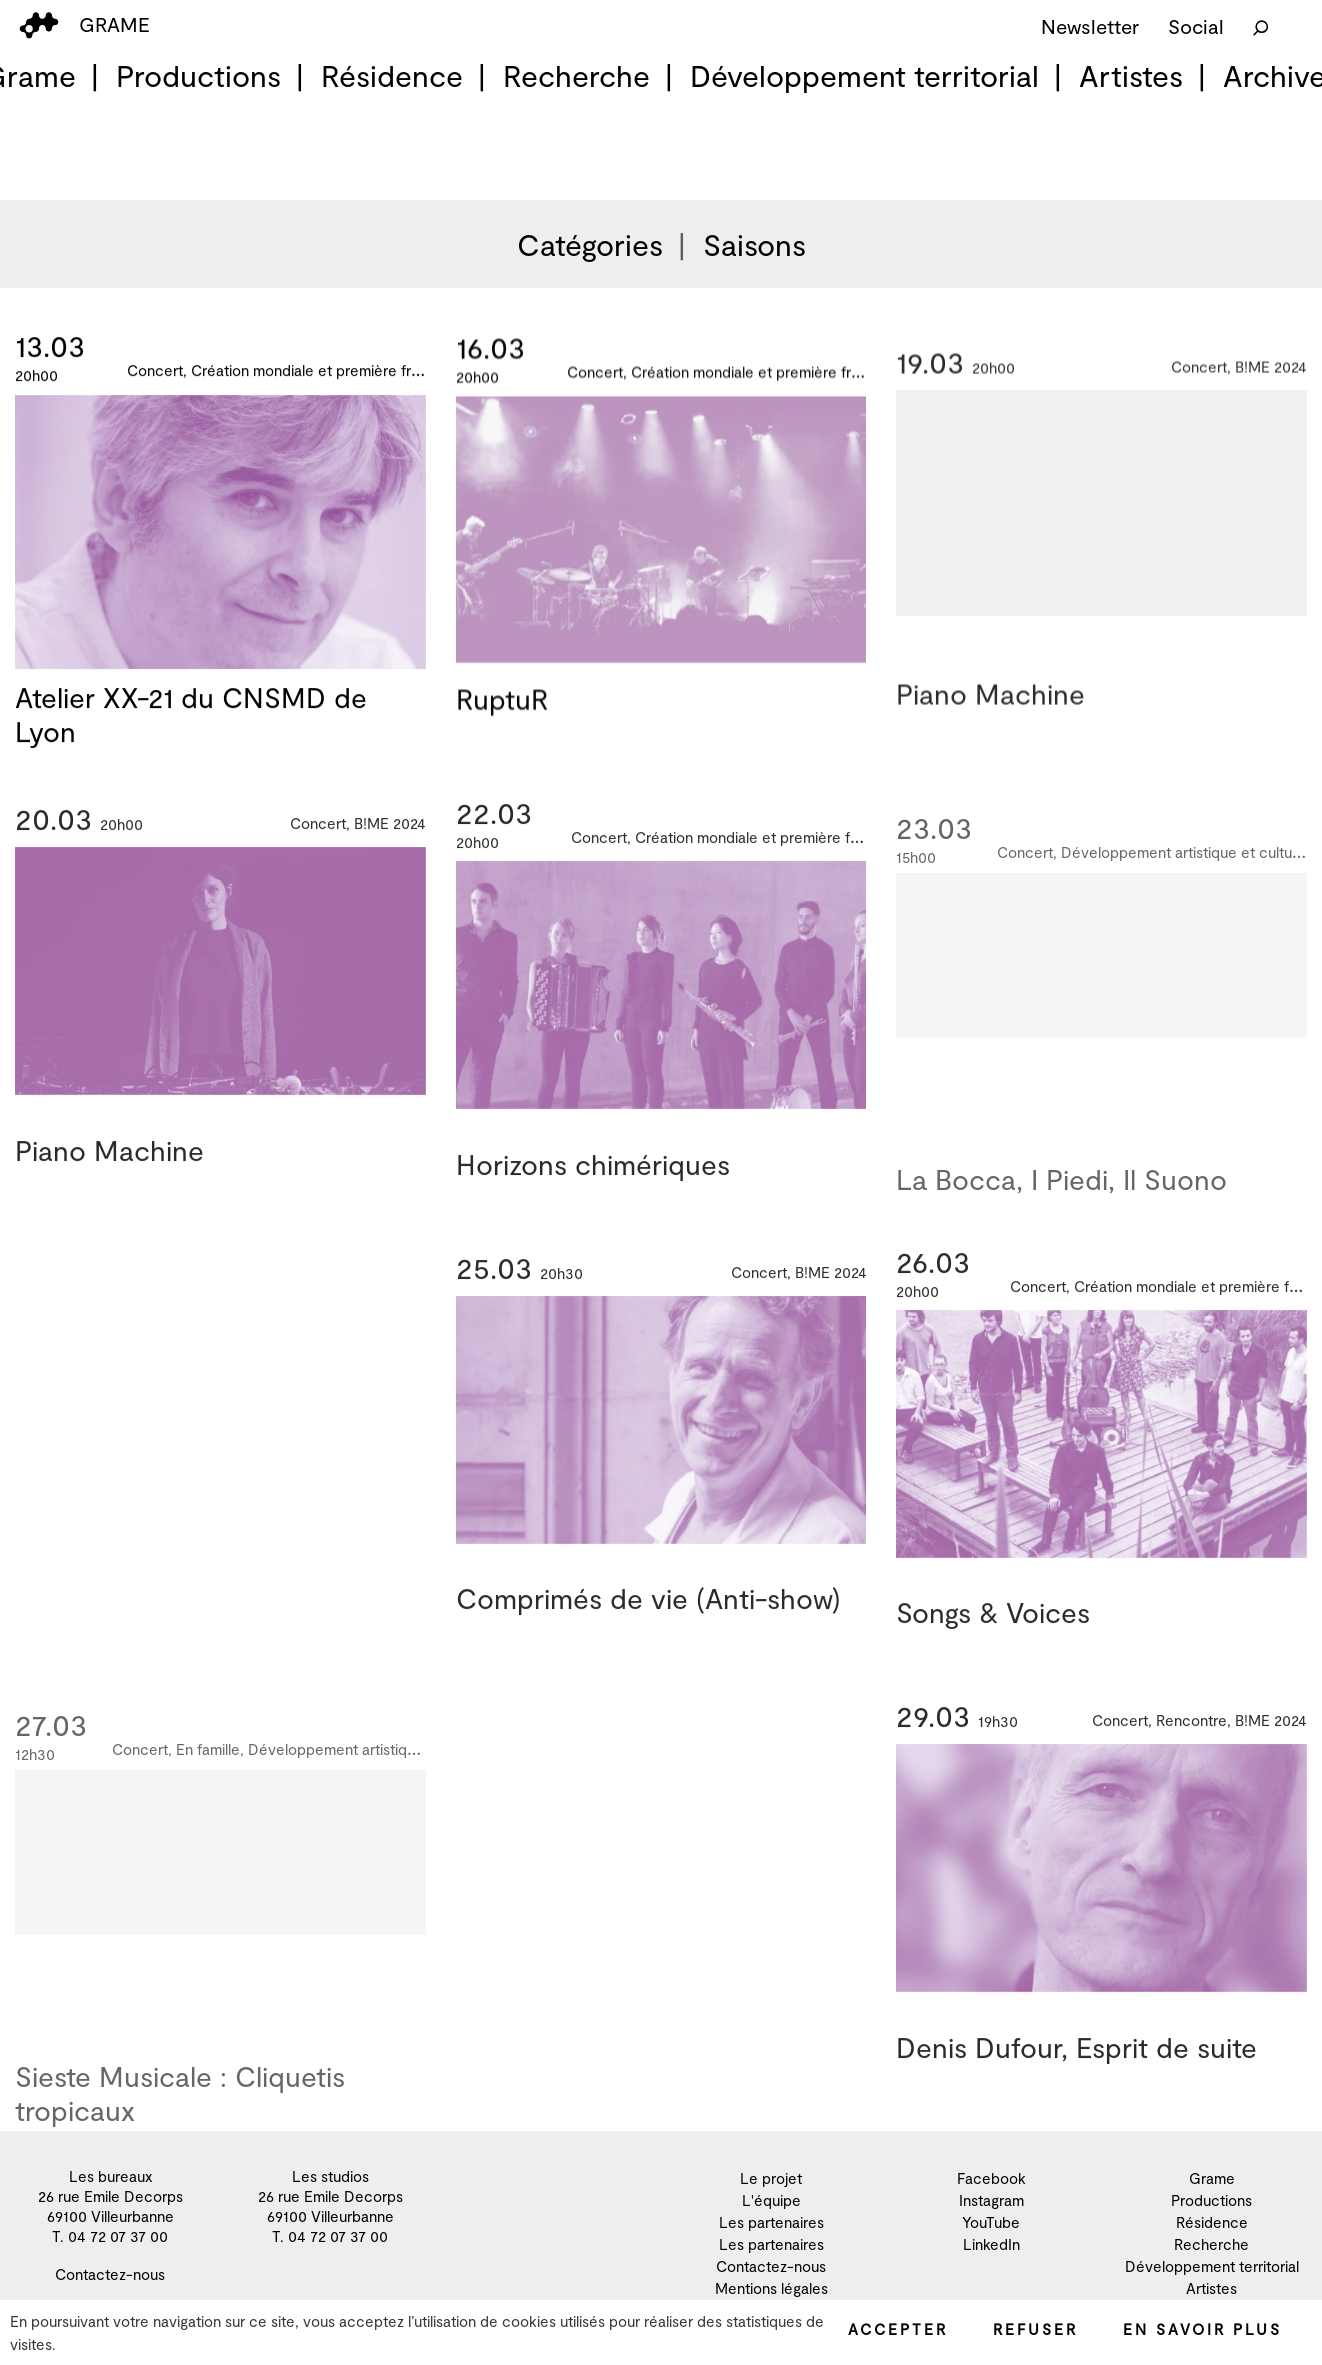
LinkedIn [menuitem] (991, 2244)
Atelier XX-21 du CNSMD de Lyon (191, 716)
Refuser (1035, 2329)
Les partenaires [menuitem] (771, 2222)
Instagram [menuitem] (991, 2200)
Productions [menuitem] (198, 75)
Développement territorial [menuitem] (864, 75)
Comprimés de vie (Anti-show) (648, 1617)
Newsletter (1090, 26)
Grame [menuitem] (1212, 2178)
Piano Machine (990, 714)
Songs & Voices (993, 1631)
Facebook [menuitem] (991, 2178)
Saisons (754, 244)
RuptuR (502, 705)
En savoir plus (1202, 2329)
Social (1196, 26)
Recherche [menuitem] (576, 75)
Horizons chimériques (593, 1182)
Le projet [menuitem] (771, 2178)
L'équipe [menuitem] (771, 2200)
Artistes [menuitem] (1131, 75)
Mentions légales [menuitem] (771, 2288)
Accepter (898, 2329)
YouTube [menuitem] (991, 2222)
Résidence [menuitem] (392, 75)
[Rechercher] (1261, 26)
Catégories (590, 244)
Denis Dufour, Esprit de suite (1076, 2066)
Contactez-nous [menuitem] (110, 2274)
